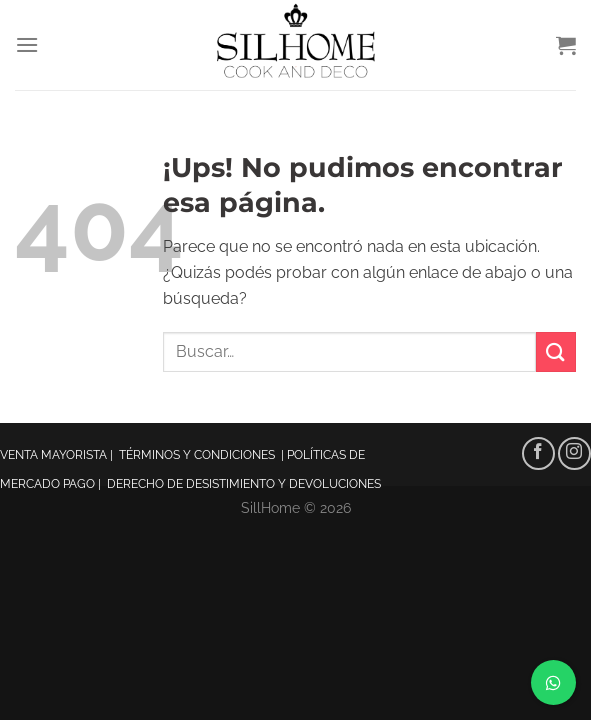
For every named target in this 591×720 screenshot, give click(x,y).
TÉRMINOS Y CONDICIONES (198, 455)
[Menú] (27, 44)
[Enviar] (556, 351)
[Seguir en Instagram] (574, 453)
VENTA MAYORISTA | (59, 455)
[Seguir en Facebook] (538, 453)
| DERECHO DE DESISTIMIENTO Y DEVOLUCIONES (239, 484)
